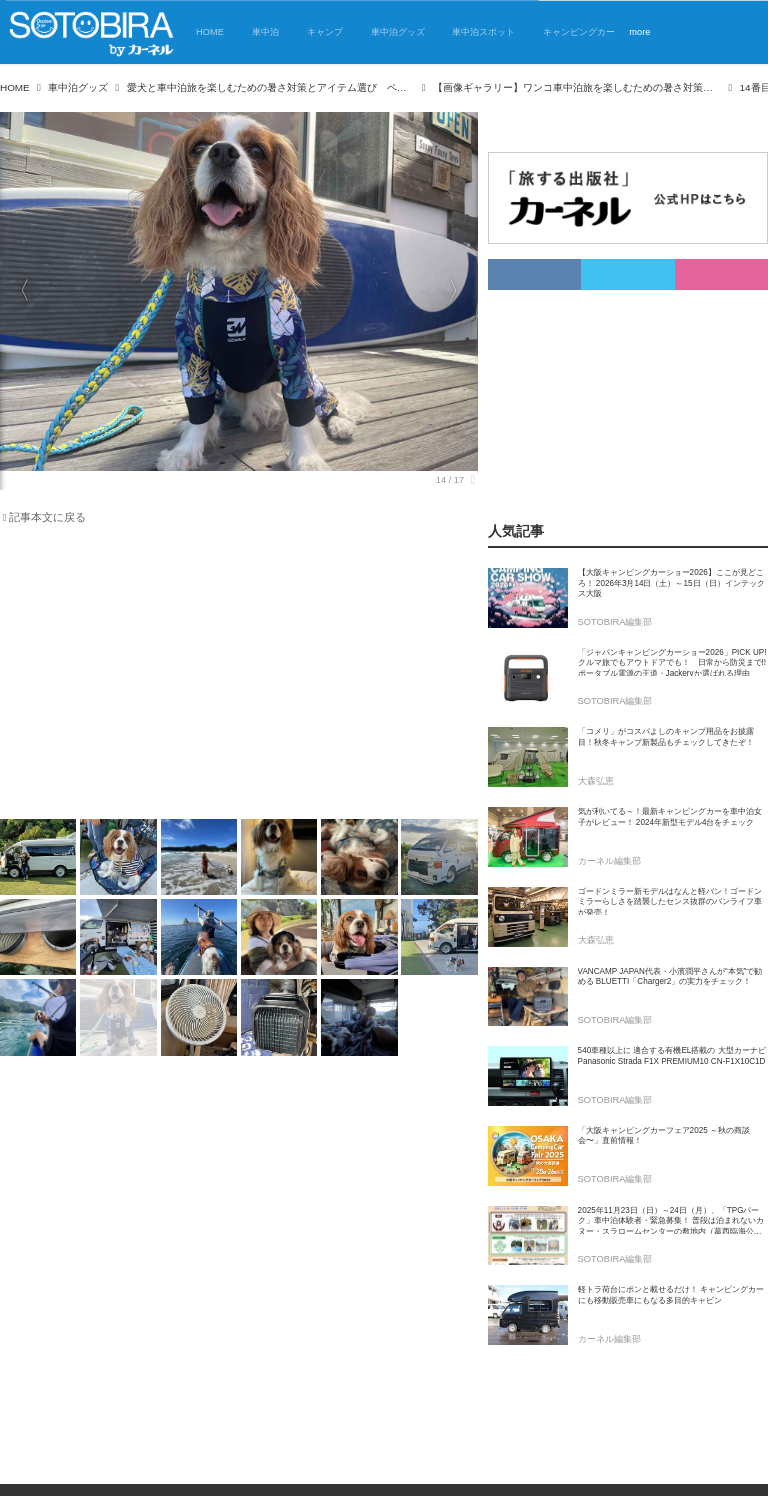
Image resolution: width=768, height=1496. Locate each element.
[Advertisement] (227, 676)
